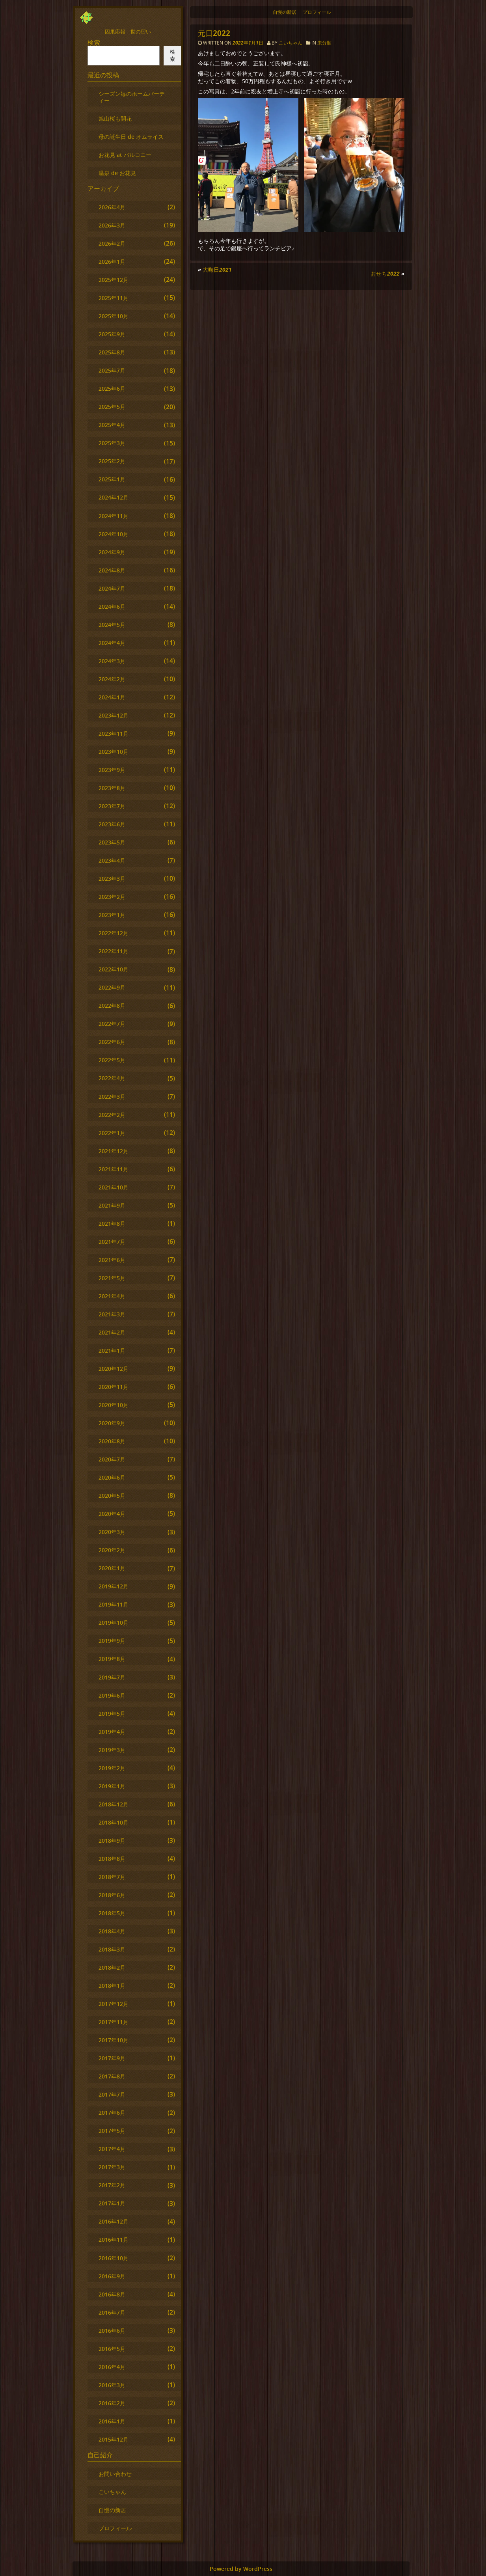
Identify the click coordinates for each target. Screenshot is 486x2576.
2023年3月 (112, 878)
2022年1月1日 (248, 42)
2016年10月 (113, 2258)
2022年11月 (113, 951)
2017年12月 (113, 2003)
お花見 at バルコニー (125, 154)
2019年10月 (113, 1622)
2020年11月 (113, 1387)
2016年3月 (112, 2385)
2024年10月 (113, 534)
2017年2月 (112, 2185)
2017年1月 (112, 2203)
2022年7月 (112, 1023)
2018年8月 (112, 1858)
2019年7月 (112, 1677)
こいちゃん (290, 42)
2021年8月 (112, 1223)
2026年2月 (112, 243)
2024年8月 (112, 570)
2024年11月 (113, 516)
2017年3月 (112, 2167)
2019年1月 (112, 1786)
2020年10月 (113, 1405)
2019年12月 (113, 1586)
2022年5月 (112, 1060)
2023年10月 (113, 751)
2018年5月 (112, 1913)
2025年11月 (113, 298)
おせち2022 (385, 273)
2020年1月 (112, 1568)
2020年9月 (112, 1423)
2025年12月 (113, 279)
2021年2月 (112, 1332)
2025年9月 (112, 334)
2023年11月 (113, 733)
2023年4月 (112, 860)
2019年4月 (112, 1731)
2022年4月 (112, 1078)
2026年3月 (112, 225)
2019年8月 (112, 1659)
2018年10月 (113, 1822)
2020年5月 (112, 1495)
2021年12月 (113, 1151)
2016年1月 (112, 2421)
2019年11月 (113, 1604)
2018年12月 (113, 1804)
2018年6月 (112, 1895)
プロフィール (317, 12)
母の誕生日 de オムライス (131, 136)
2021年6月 (112, 1260)
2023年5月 (112, 842)
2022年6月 (112, 1042)
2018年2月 (112, 1967)
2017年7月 (112, 2094)
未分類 (324, 42)
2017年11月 (113, 2022)
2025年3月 (112, 443)
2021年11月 (113, 1169)
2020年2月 (112, 1550)
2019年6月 (112, 1695)
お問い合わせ (115, 2473)
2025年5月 (112, 406)
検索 (94, 42)
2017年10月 (113, 2040)
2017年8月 (112, 2076)
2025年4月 (112, 425)
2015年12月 (113, 2439)
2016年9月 (112, 2276)
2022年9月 (112, 987)
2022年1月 (112, 1133)
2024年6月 (112, 606)
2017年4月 (112, 2149)
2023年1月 (112, 915)
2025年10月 (113, 316)
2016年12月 (113, 2221)
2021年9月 (112, 1205)
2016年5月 (112, 2348)
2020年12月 (113, 1368)
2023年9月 (112, 770)
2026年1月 (112, 261)
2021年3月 (112, 1314)
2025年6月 (112, 388)
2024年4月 (112, 643)
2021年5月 (112, 1278)
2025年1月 (112, 479)
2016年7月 (112, 2312)
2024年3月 (112, 661)
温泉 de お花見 (117, 173)
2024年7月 (112, 588)
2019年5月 (112, 1713)
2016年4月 (112, 2367)
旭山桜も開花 (115, 118)
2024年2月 (112, 679)
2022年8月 (112, 1005)
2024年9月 (112, 552)
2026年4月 (112, 207)
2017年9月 (112, 2058)
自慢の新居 (284, 12)
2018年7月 (112, 1877)
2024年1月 (112, 697)
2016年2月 (112, 2403)
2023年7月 (112, 806)
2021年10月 (113, 1187)
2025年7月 (112, 370)
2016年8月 (112, 2294)
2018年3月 (112, 1949)
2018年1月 (112, 1985)
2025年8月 (112, 352)
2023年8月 (112, 788)
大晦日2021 (217, 269)
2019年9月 (112, 1640)
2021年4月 (112, 1296)
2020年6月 (112, 1477)
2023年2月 (112, 896)
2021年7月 (112, 1241)
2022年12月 (113, 933)
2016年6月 (112, 2330)
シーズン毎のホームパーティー (132, 97)
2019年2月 (112, 1768)
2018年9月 (112, 1840)
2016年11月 (113, 2239)
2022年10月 (113, 969)
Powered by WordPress (241, 2568)
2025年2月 (112, 461)
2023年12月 (113, 715)
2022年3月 (112, 1096)
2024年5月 (112, 624)
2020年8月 (112, 1441)
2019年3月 (112, 1750)
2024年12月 (113, 497)
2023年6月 (112, 824)
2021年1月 (112, 1350)
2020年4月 (112, 1513)
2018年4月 (112, 1931)
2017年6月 (112, 2112)
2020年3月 (112, 1532)
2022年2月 (112, 1114)
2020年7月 (112, 1459)
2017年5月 (112, 2130)
